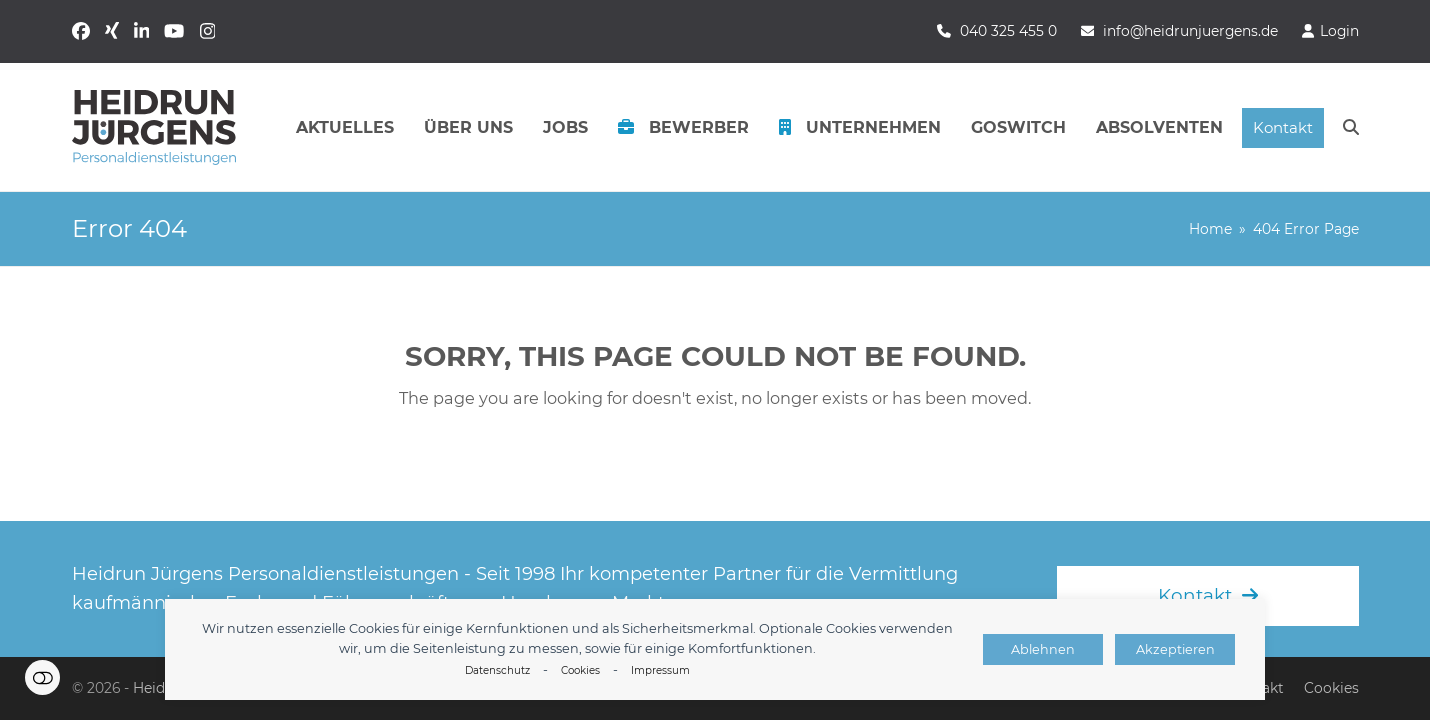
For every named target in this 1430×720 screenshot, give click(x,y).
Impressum (660, 670)
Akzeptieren (1175, 649)
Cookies (580, 670)
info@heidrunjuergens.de (1190, 31)
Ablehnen (1043, 649)
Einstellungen (42, 677)
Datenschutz (497, 670)
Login (1339, 31)
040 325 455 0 (1008, 31)
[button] (1351, 128)
